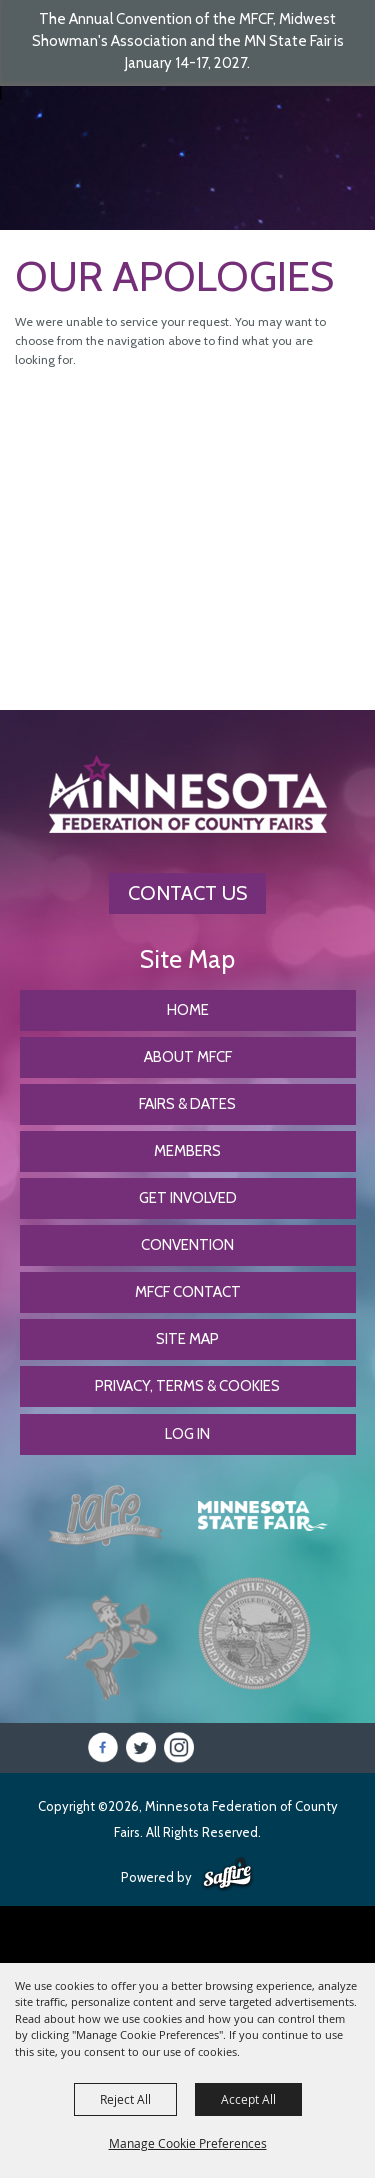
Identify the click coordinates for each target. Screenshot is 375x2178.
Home (188, 1010)
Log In (187, 1434)
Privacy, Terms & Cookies (187, 1386)
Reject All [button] (125, 2099)
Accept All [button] (248, 2099)
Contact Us (187, 893)
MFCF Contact (188, 1292)
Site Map (187, 1339)
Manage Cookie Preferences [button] (188, 2143)
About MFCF (188, 1057)
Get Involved (188, 1198)
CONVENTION (187, 1245)
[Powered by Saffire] (227, 1875)
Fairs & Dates (187, 1104)
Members (187, 1151)
